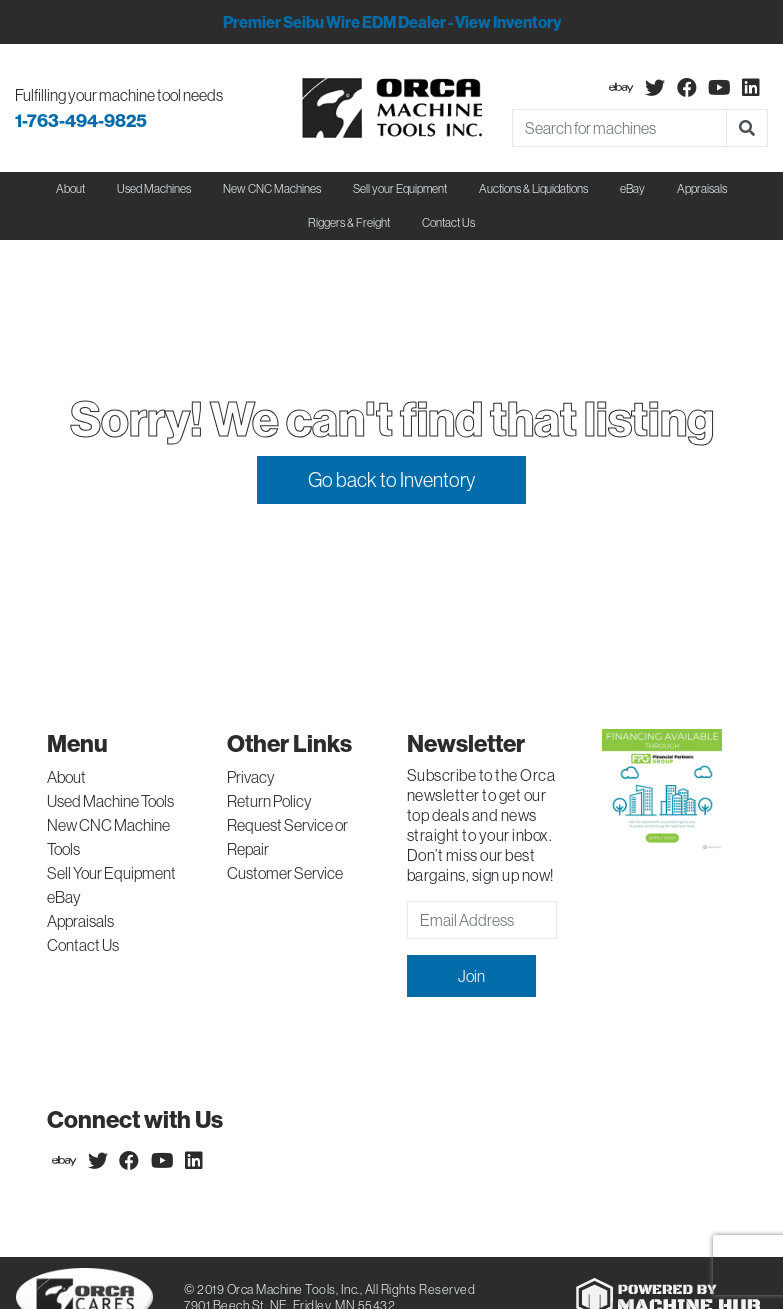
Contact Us (448, 222)
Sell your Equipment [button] (400, 188)
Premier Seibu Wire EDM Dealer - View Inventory (392, 22)
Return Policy (269, 801)
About (66, 777)
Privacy (251, 777)
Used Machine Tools (110, 801)
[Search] (620, 128)
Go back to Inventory (391, 479)
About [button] (70, 188)
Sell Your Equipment (111, 873)
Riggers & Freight (349, 222)
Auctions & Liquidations (533, 188)
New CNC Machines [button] (272, 188)
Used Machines (154, 188)
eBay (632, 188)
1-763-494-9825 (81, 120)
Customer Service (285, 873)
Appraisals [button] (702, 188)
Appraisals (80, 921)
